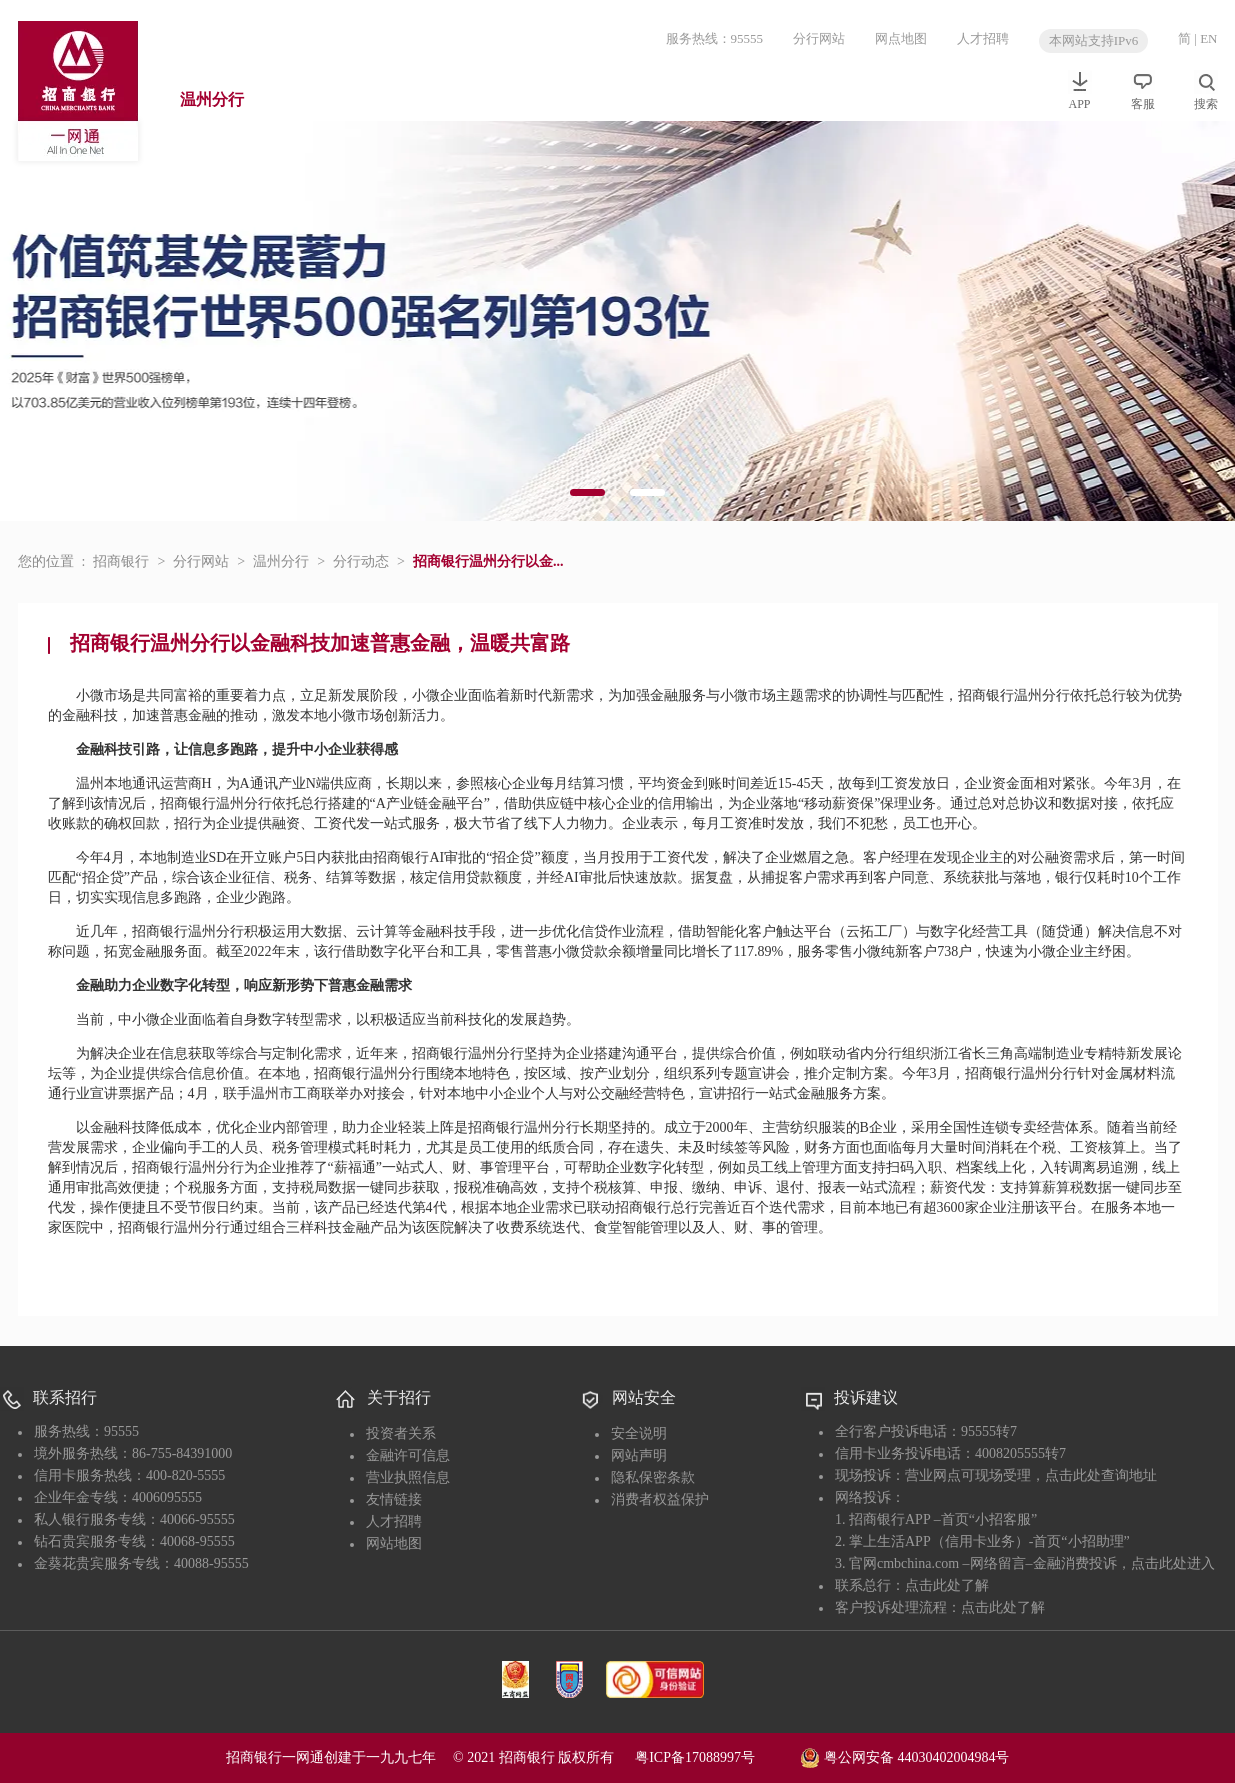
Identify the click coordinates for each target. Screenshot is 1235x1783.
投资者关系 (401, 1433)
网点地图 (901, 38)
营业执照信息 (408, 1477)
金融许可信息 (408, 1455)
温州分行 (212, 99)
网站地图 (394, 1543)
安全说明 (639, 1433)
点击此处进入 (1173, 1563)
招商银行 (121, 561)
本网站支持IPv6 (1094, 40)
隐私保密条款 (653, 1477)
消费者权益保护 (660, 1499)
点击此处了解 (947, 1585)
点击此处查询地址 (1101, 1475)
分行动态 (361, 561)
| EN (1205, 38)
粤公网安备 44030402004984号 (904, 1756)
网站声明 (639, 1455)
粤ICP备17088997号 (716, 1757)
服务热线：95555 (715, 38)
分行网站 (819, 38)
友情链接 (394, 1499)
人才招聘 (983, 38)
